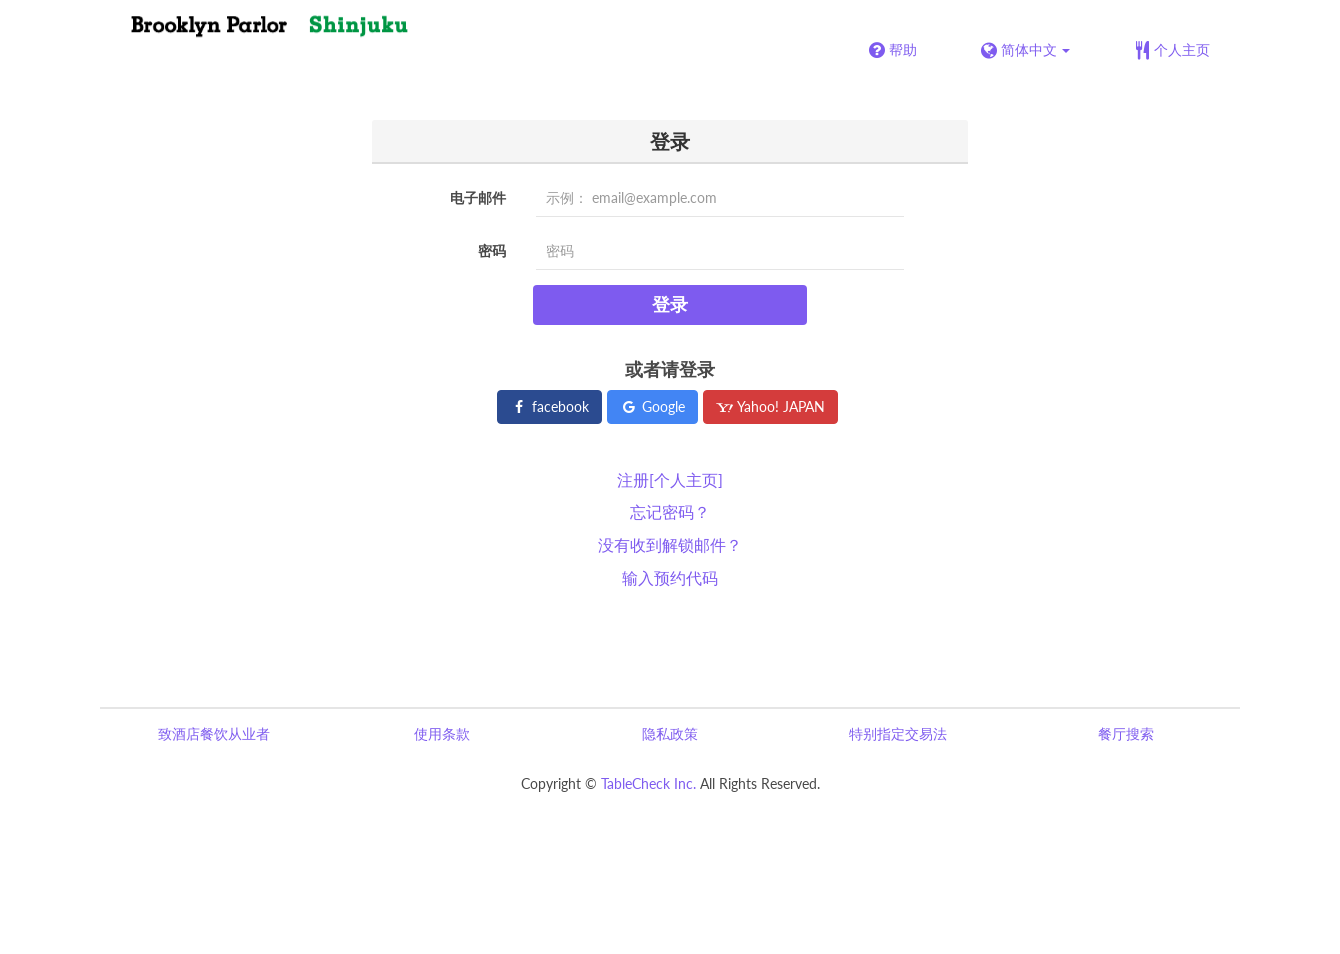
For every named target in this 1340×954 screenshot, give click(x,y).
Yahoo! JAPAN (770, 406)
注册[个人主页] (670, 479)
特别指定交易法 (898, 733)
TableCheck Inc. (648, 783)
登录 (670, 304)
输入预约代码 (670, 577)
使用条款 (442, 733)
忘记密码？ (670, 511)
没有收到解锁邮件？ (670, 544)
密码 (492, 250)
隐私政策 (670, 733)
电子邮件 (478, 197)
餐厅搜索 (1126, 733)
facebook (549, 406)
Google (652, 406)
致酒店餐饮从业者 (214, 733)
